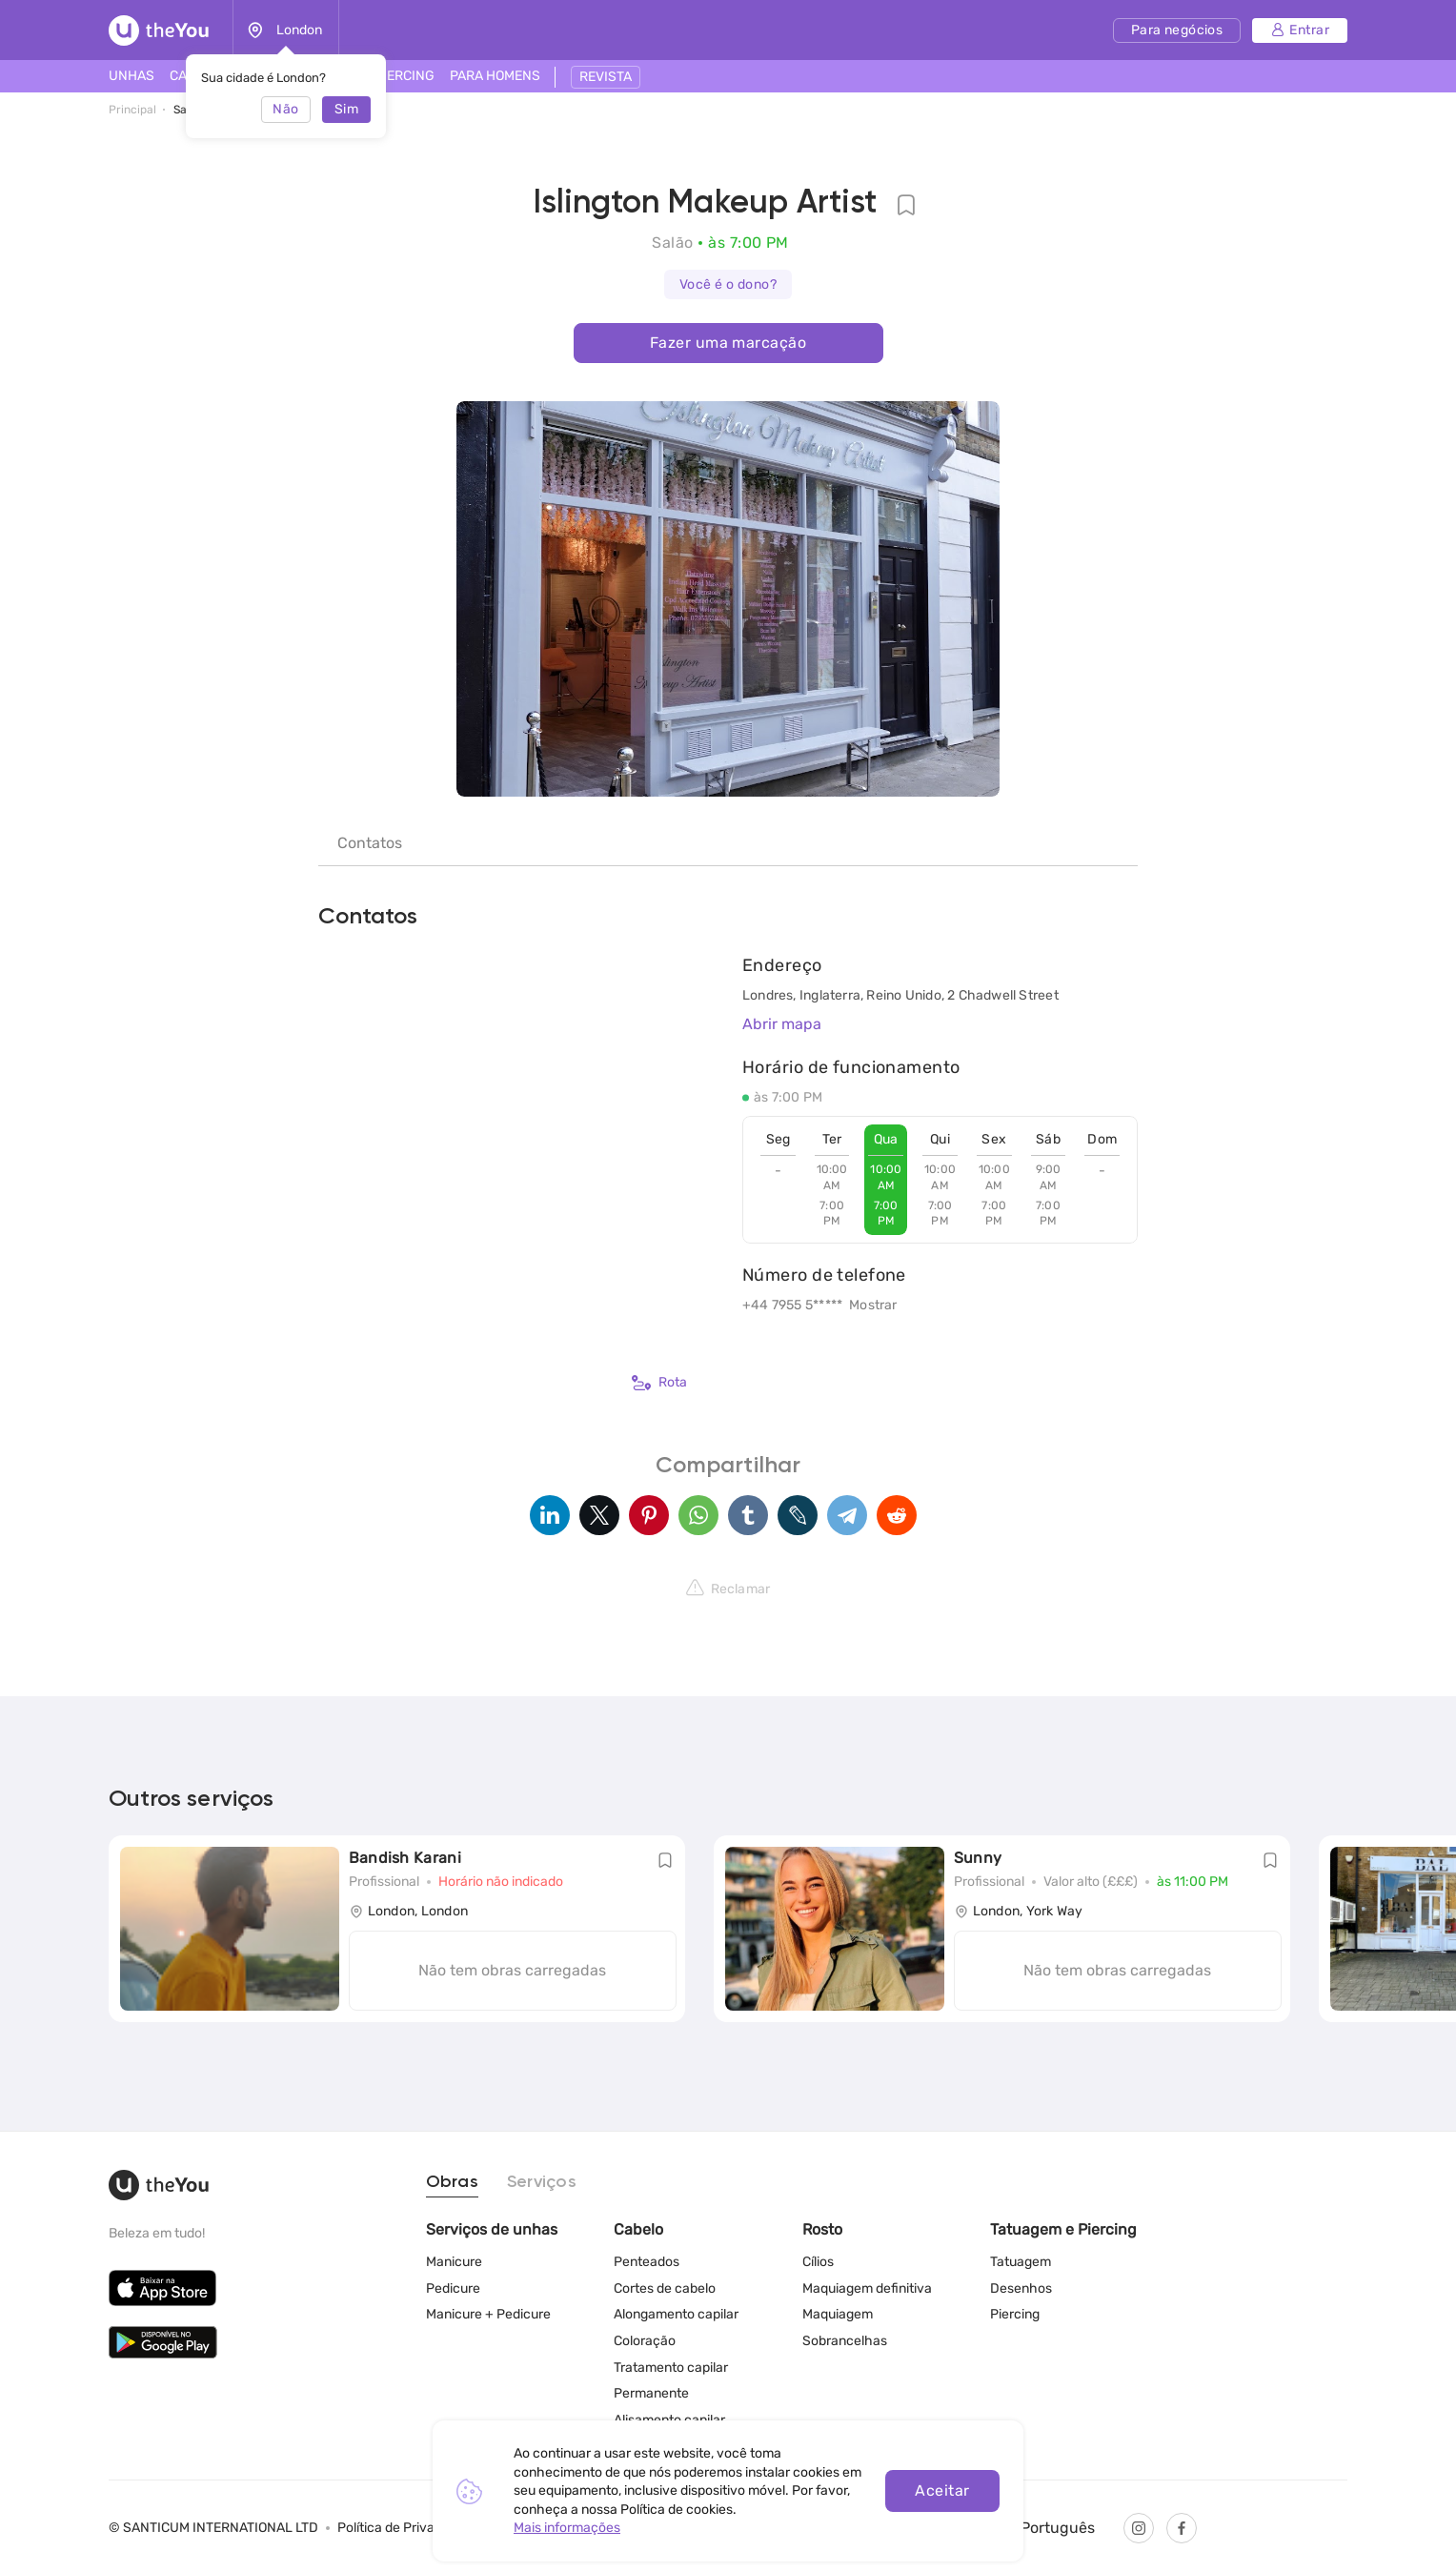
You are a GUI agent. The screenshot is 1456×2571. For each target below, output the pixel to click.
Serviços (541, 2182)
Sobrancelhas (844, 2341)
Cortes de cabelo (665, 2288)
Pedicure (453, 2288)
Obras (452, 2182)
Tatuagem (1020, 2262)
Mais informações (567, 2528)
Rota (659, 1382)
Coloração (645, 2341)
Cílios (818, 2262)
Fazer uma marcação (728, 343)
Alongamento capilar (676, 2314)
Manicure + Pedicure (488, 2314)
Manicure (454, 2262)
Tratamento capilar (671, 2367)
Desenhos (1021, 2288)
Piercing (1015, 2314)
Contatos (369, 843)
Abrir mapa (781, 1024)
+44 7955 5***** (792, 1305)
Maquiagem (837, 2314)
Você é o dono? (728, 284)
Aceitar (942, 2490)
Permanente (651, 2393)
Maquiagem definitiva (867, 2288)
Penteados (646, 2262)
